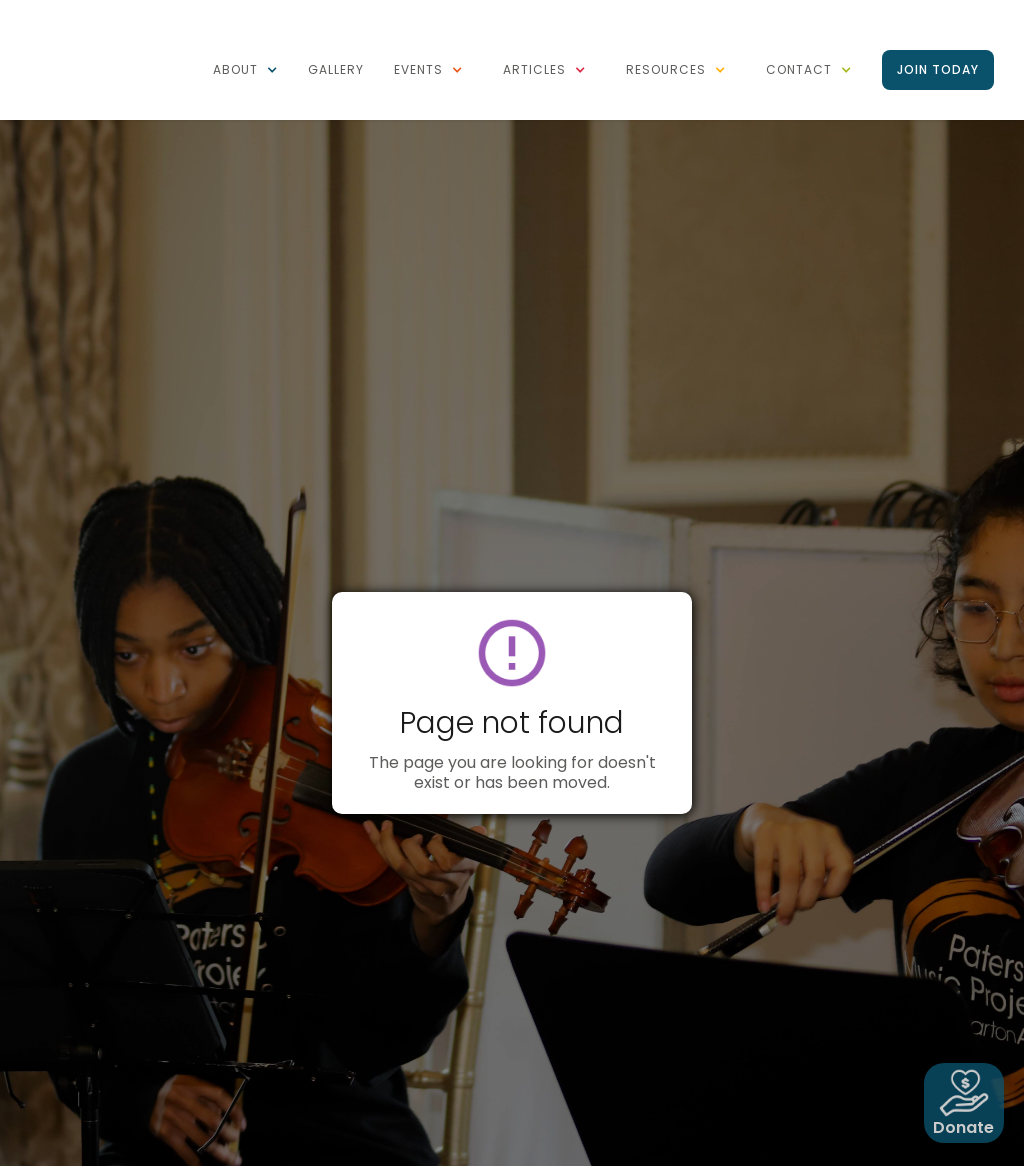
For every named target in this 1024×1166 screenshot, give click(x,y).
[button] (245, 70)
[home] (110, 10)
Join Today (938, 69)
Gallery (336, 69)
